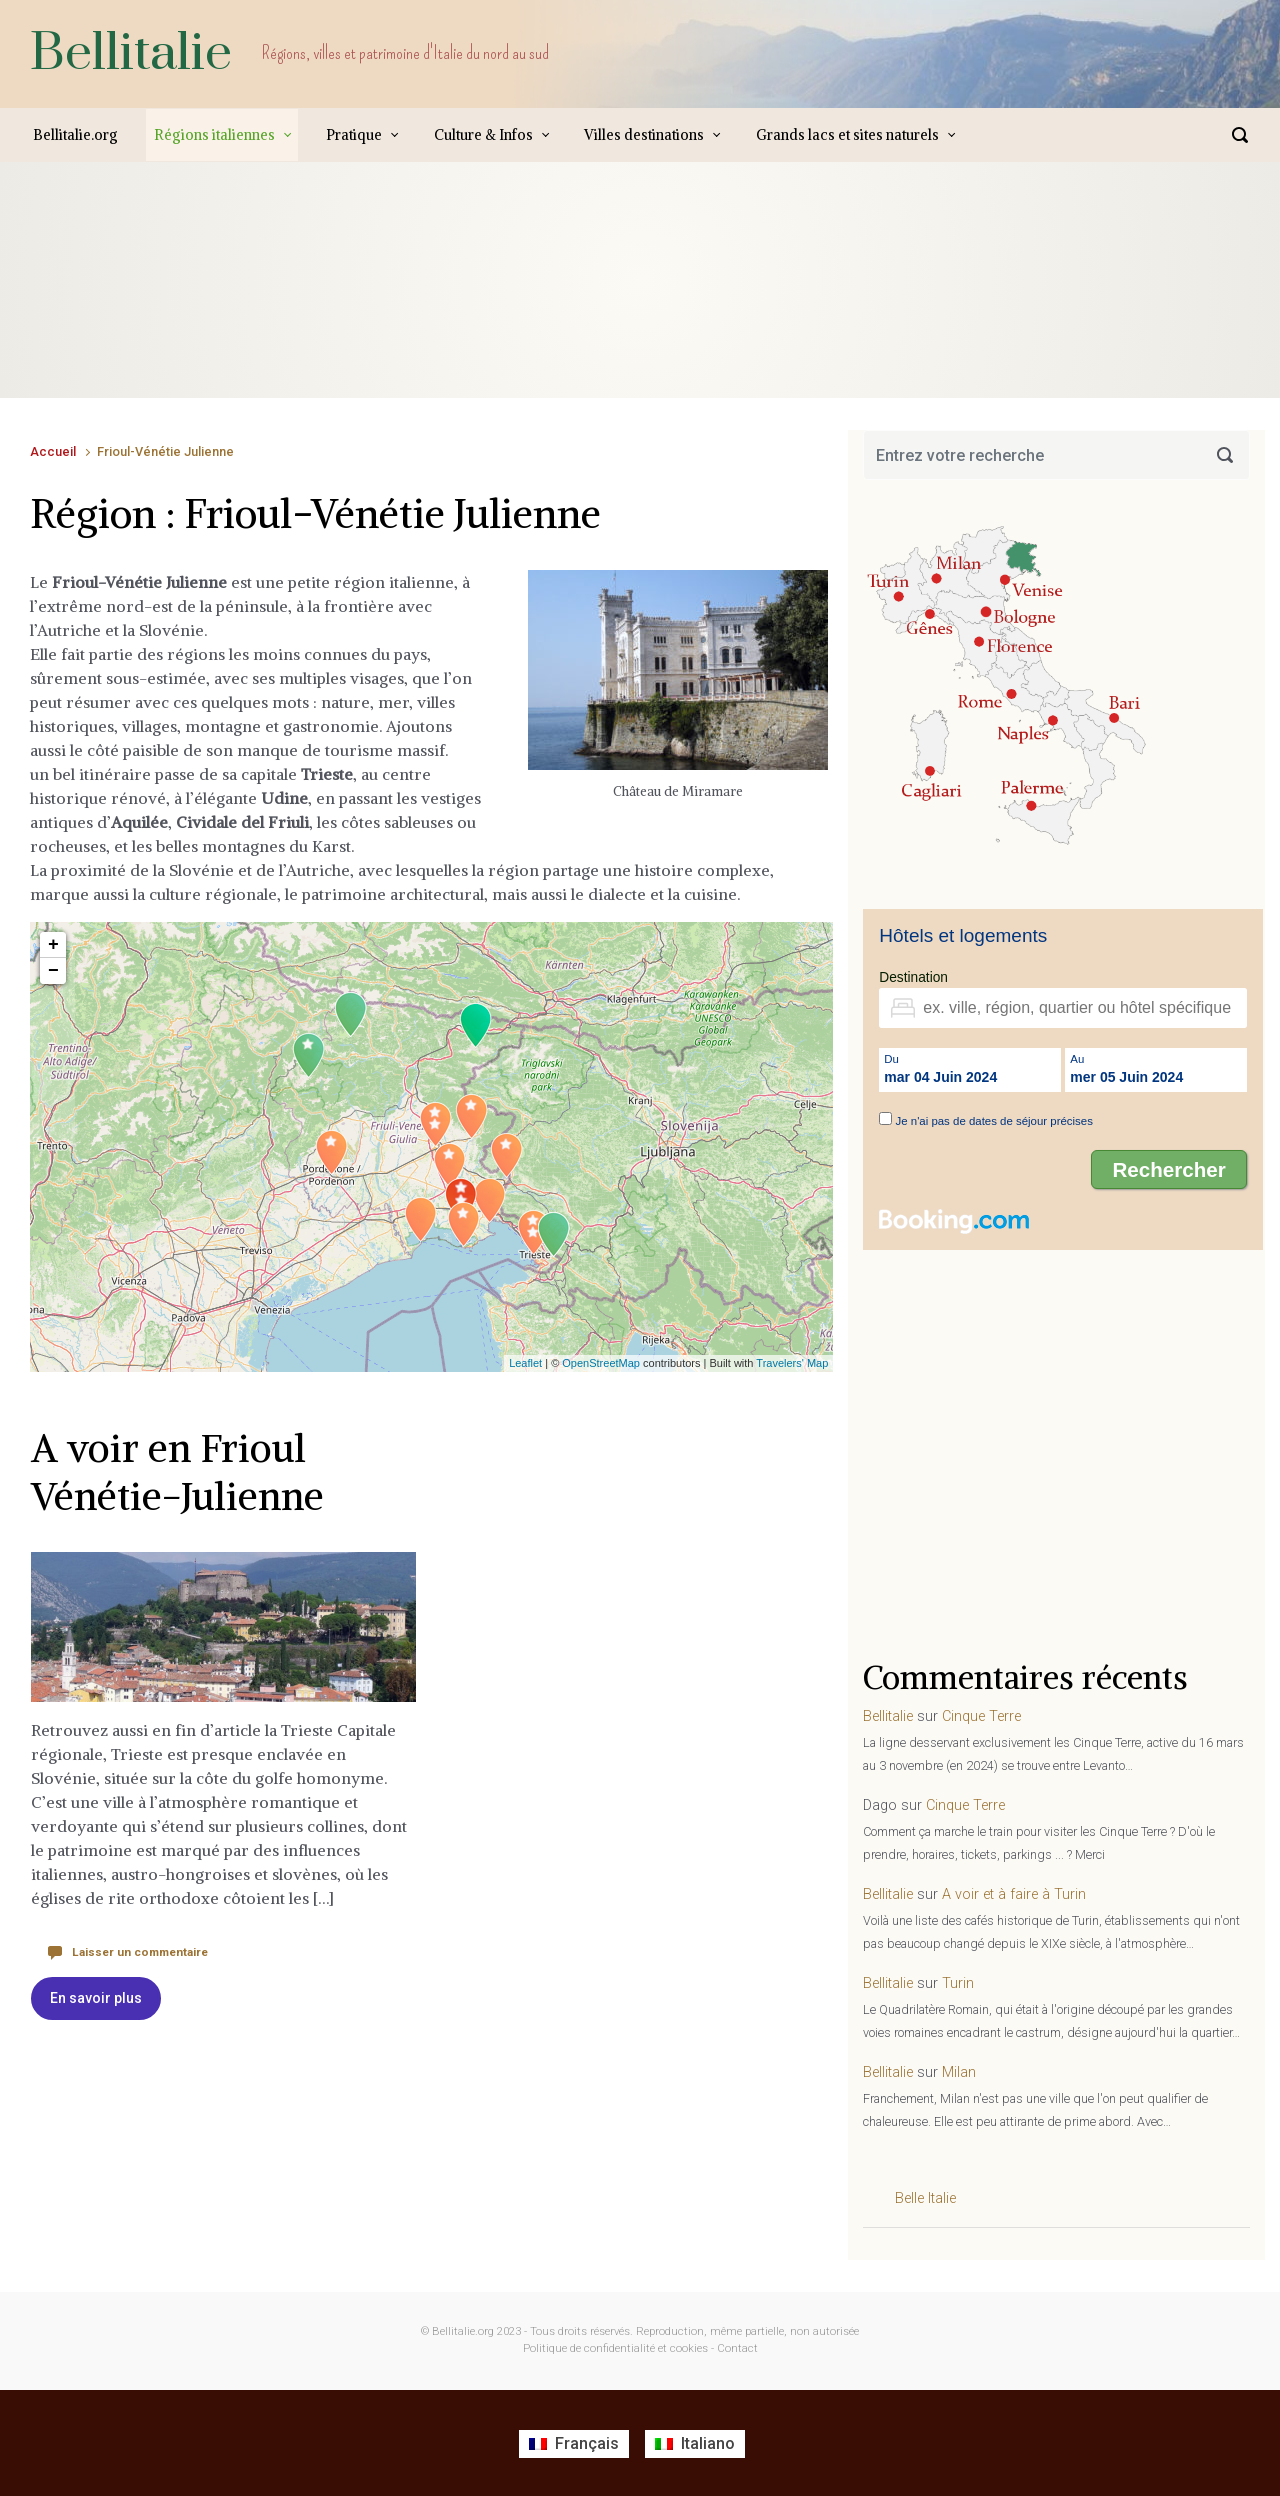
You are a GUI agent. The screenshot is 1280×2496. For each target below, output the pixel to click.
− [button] (53, 971)
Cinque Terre (981, 1716)
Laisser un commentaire (134, 1951)
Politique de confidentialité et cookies (615, 2348)
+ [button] (53, 945)
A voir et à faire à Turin (1014, 1894)
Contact (737, 2348)
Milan (959, 2072)
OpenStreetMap (601, 1363)
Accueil (53, 451)
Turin (958, 1983)
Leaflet (525, 1363)
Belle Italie (925, 2198)
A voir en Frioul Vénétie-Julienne (181, 1472)
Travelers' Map (792, 1363)
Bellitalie (131, 53)
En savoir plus (96, 1998)
